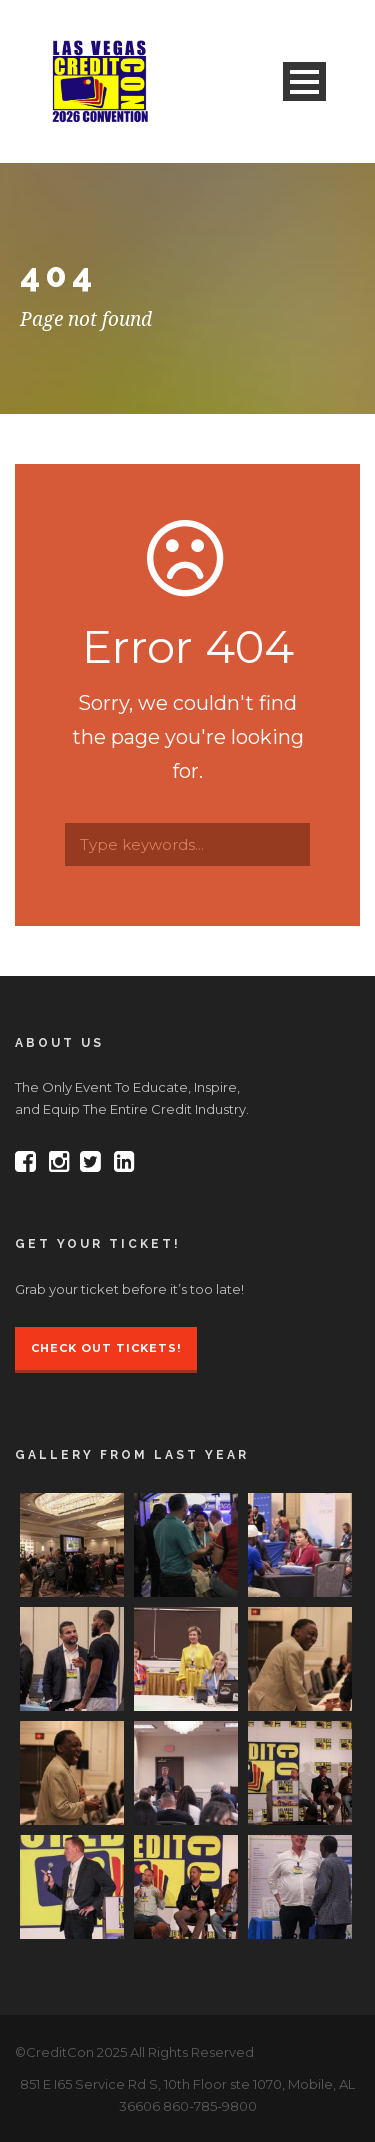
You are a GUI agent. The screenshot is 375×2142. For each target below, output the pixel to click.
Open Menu (304, 81)
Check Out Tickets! (106, 1348)
